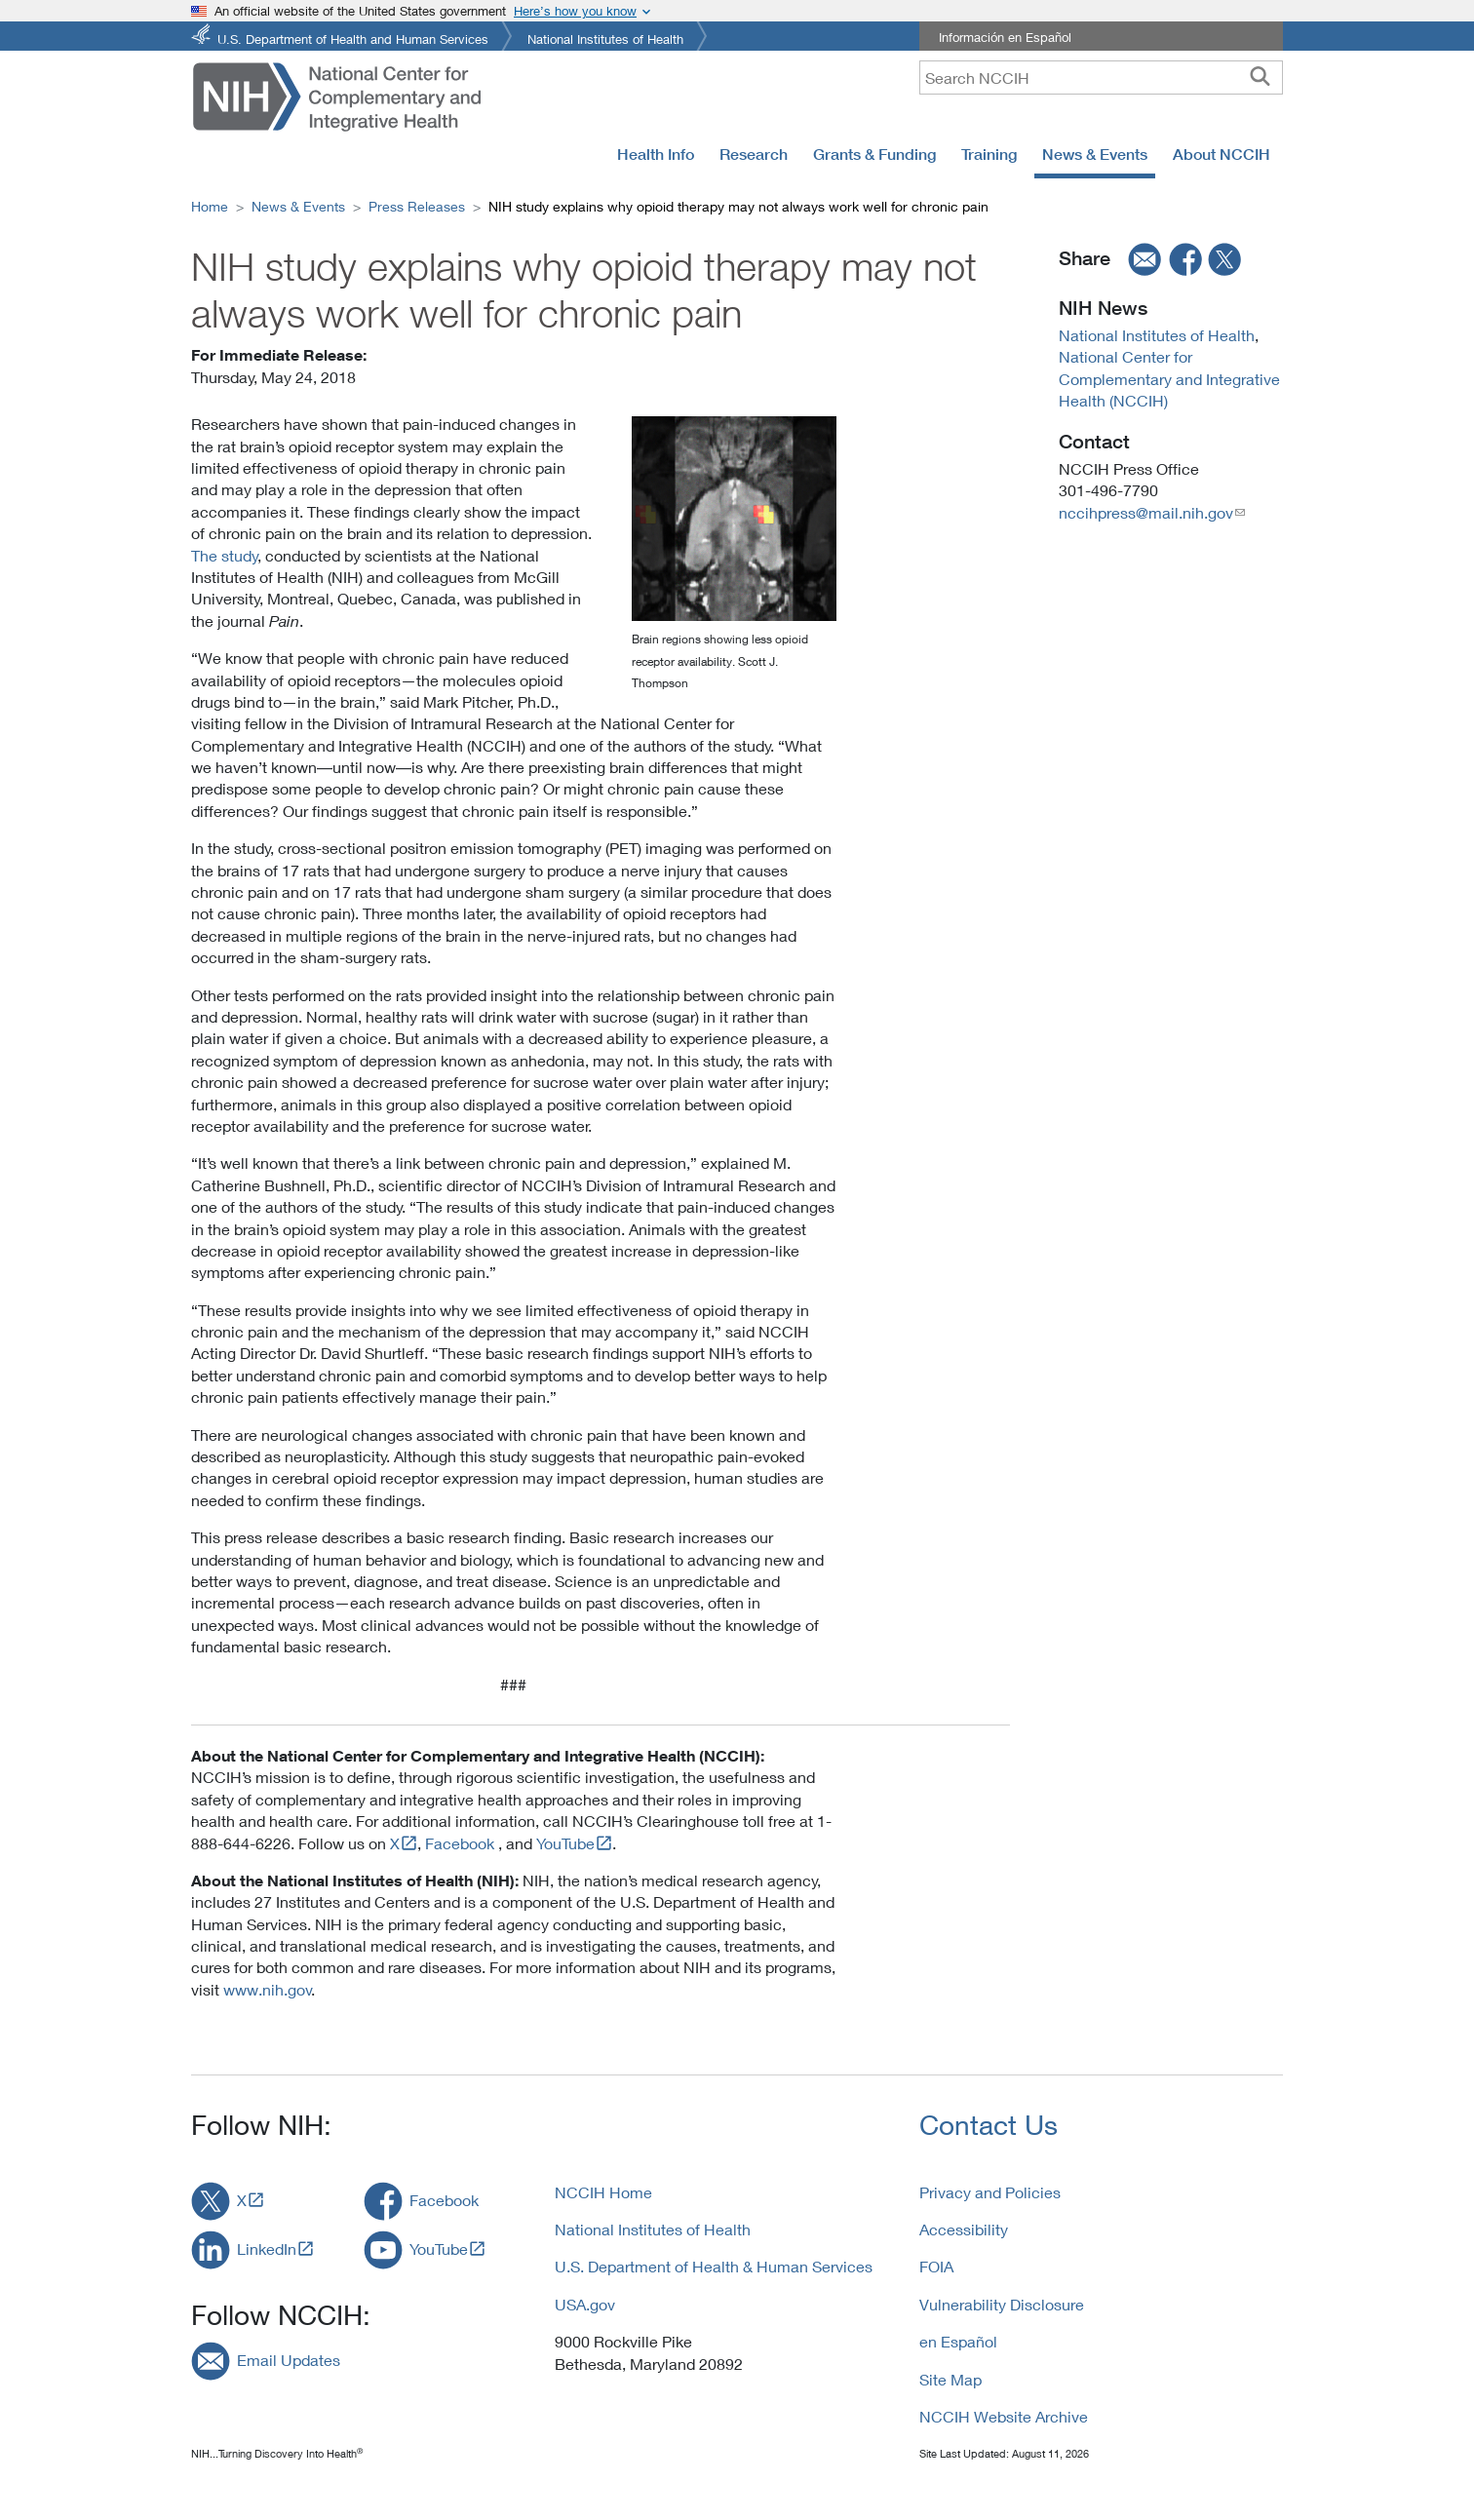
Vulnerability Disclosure (1001, 2304)
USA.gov (585, 2304)
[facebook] (1186, 259)
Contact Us (988, 2125)
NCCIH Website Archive (1003, 2416)
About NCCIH (1221, 154)
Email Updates (288, 2359)
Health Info (655, 154)
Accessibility (963, 2229)
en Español (958, 2341)
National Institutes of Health (605, 37)
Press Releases (416, 206)
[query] (1101, 77)
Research (753, 154)
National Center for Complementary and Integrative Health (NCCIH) (1169, 378)
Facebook (459, 1843)
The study (224, 555)
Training (989, 154)
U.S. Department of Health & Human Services (714, 2266)
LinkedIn (266, 2248)
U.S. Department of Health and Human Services (352, 37)
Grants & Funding (874, 154)
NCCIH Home (603, 2192)
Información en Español (1005, 37)
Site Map (950, 2379)
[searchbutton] (1260, 77)
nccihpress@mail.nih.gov (1146, 512)
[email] (1138, 259)
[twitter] (1225, 259)
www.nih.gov (267, 1989)
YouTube (565, 1843)
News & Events (1094, 154)
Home (209, 206)
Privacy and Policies (990, 2192)
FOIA (936, 2266)
